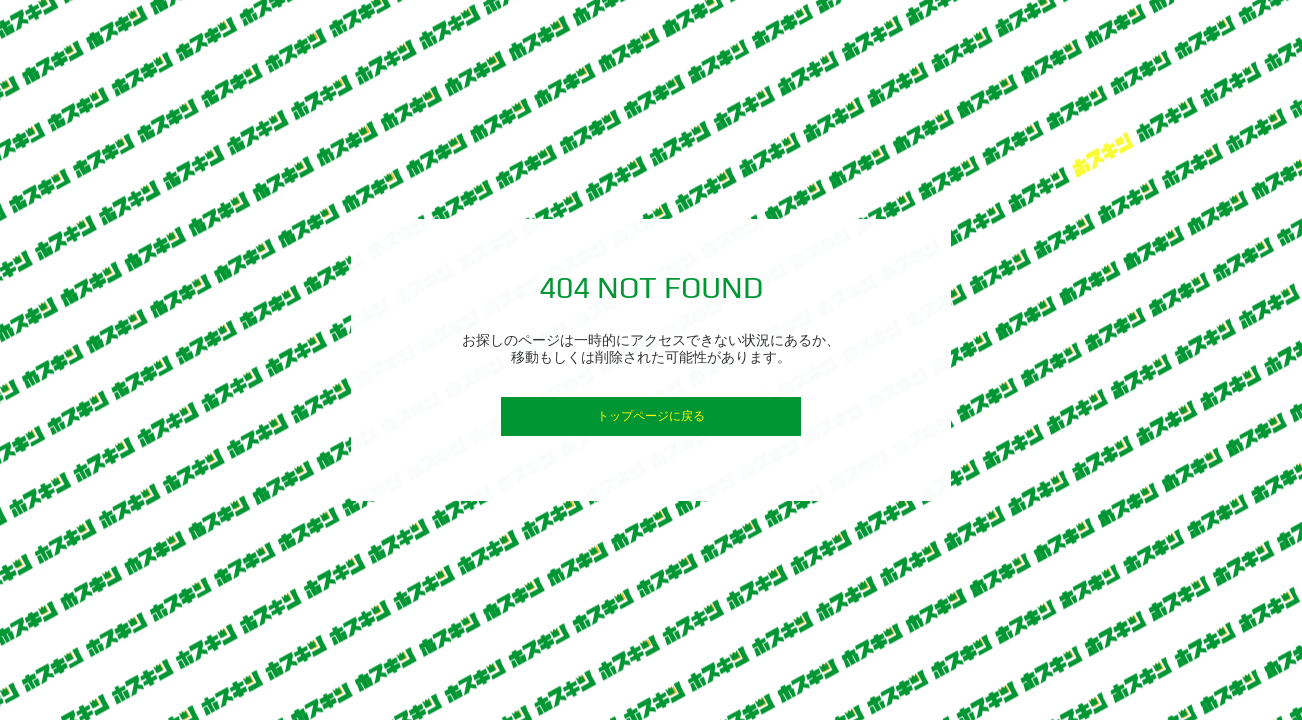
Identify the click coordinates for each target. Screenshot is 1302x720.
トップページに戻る (651, 416)
